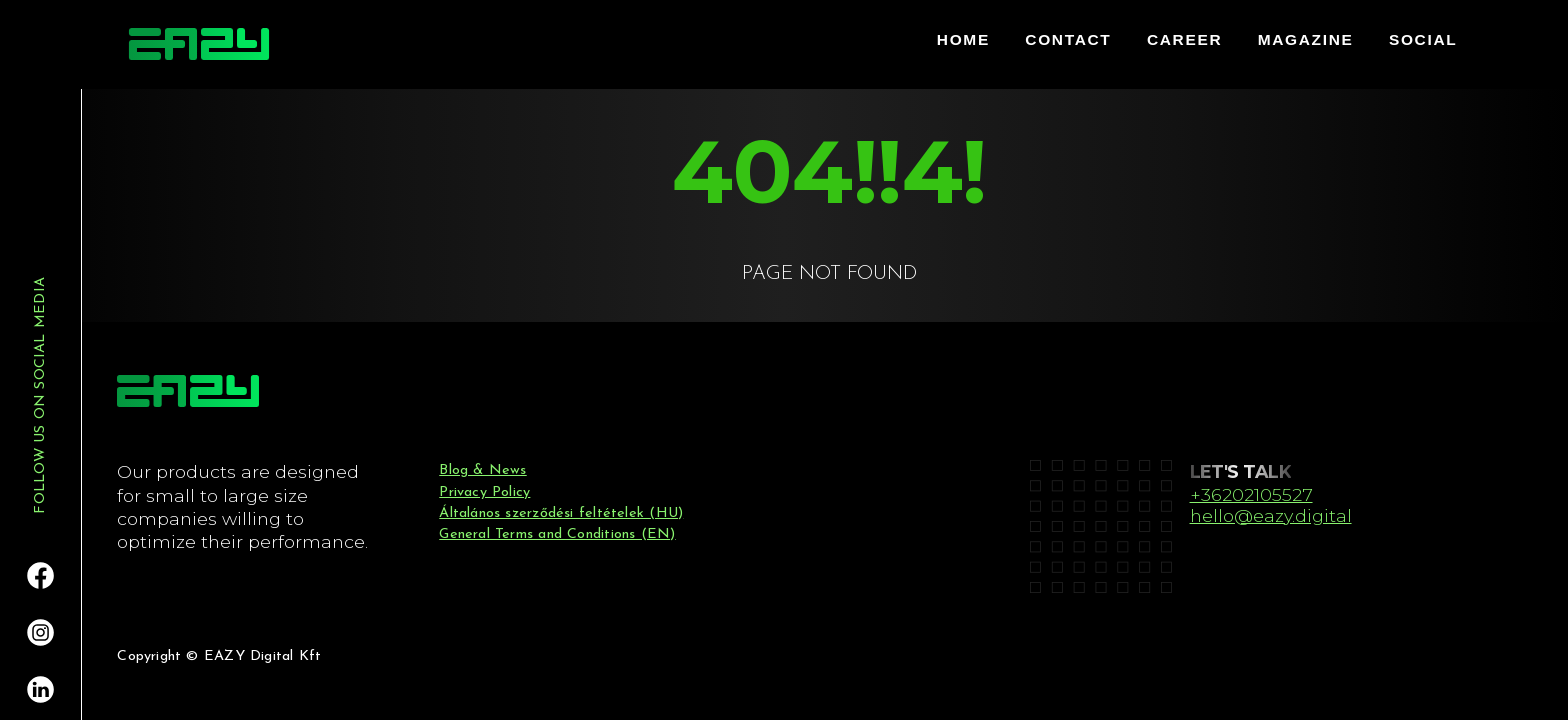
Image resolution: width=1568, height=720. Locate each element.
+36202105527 (1251, 494)
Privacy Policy (484, 492)
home (963, 39)
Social (1423, 39)
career (1184, 39)
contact (1068, 39)
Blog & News (482, 470)
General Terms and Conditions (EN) (557, 534)
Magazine (1306, 39)
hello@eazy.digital (1271, 515)
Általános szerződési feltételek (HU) (561, 513)
